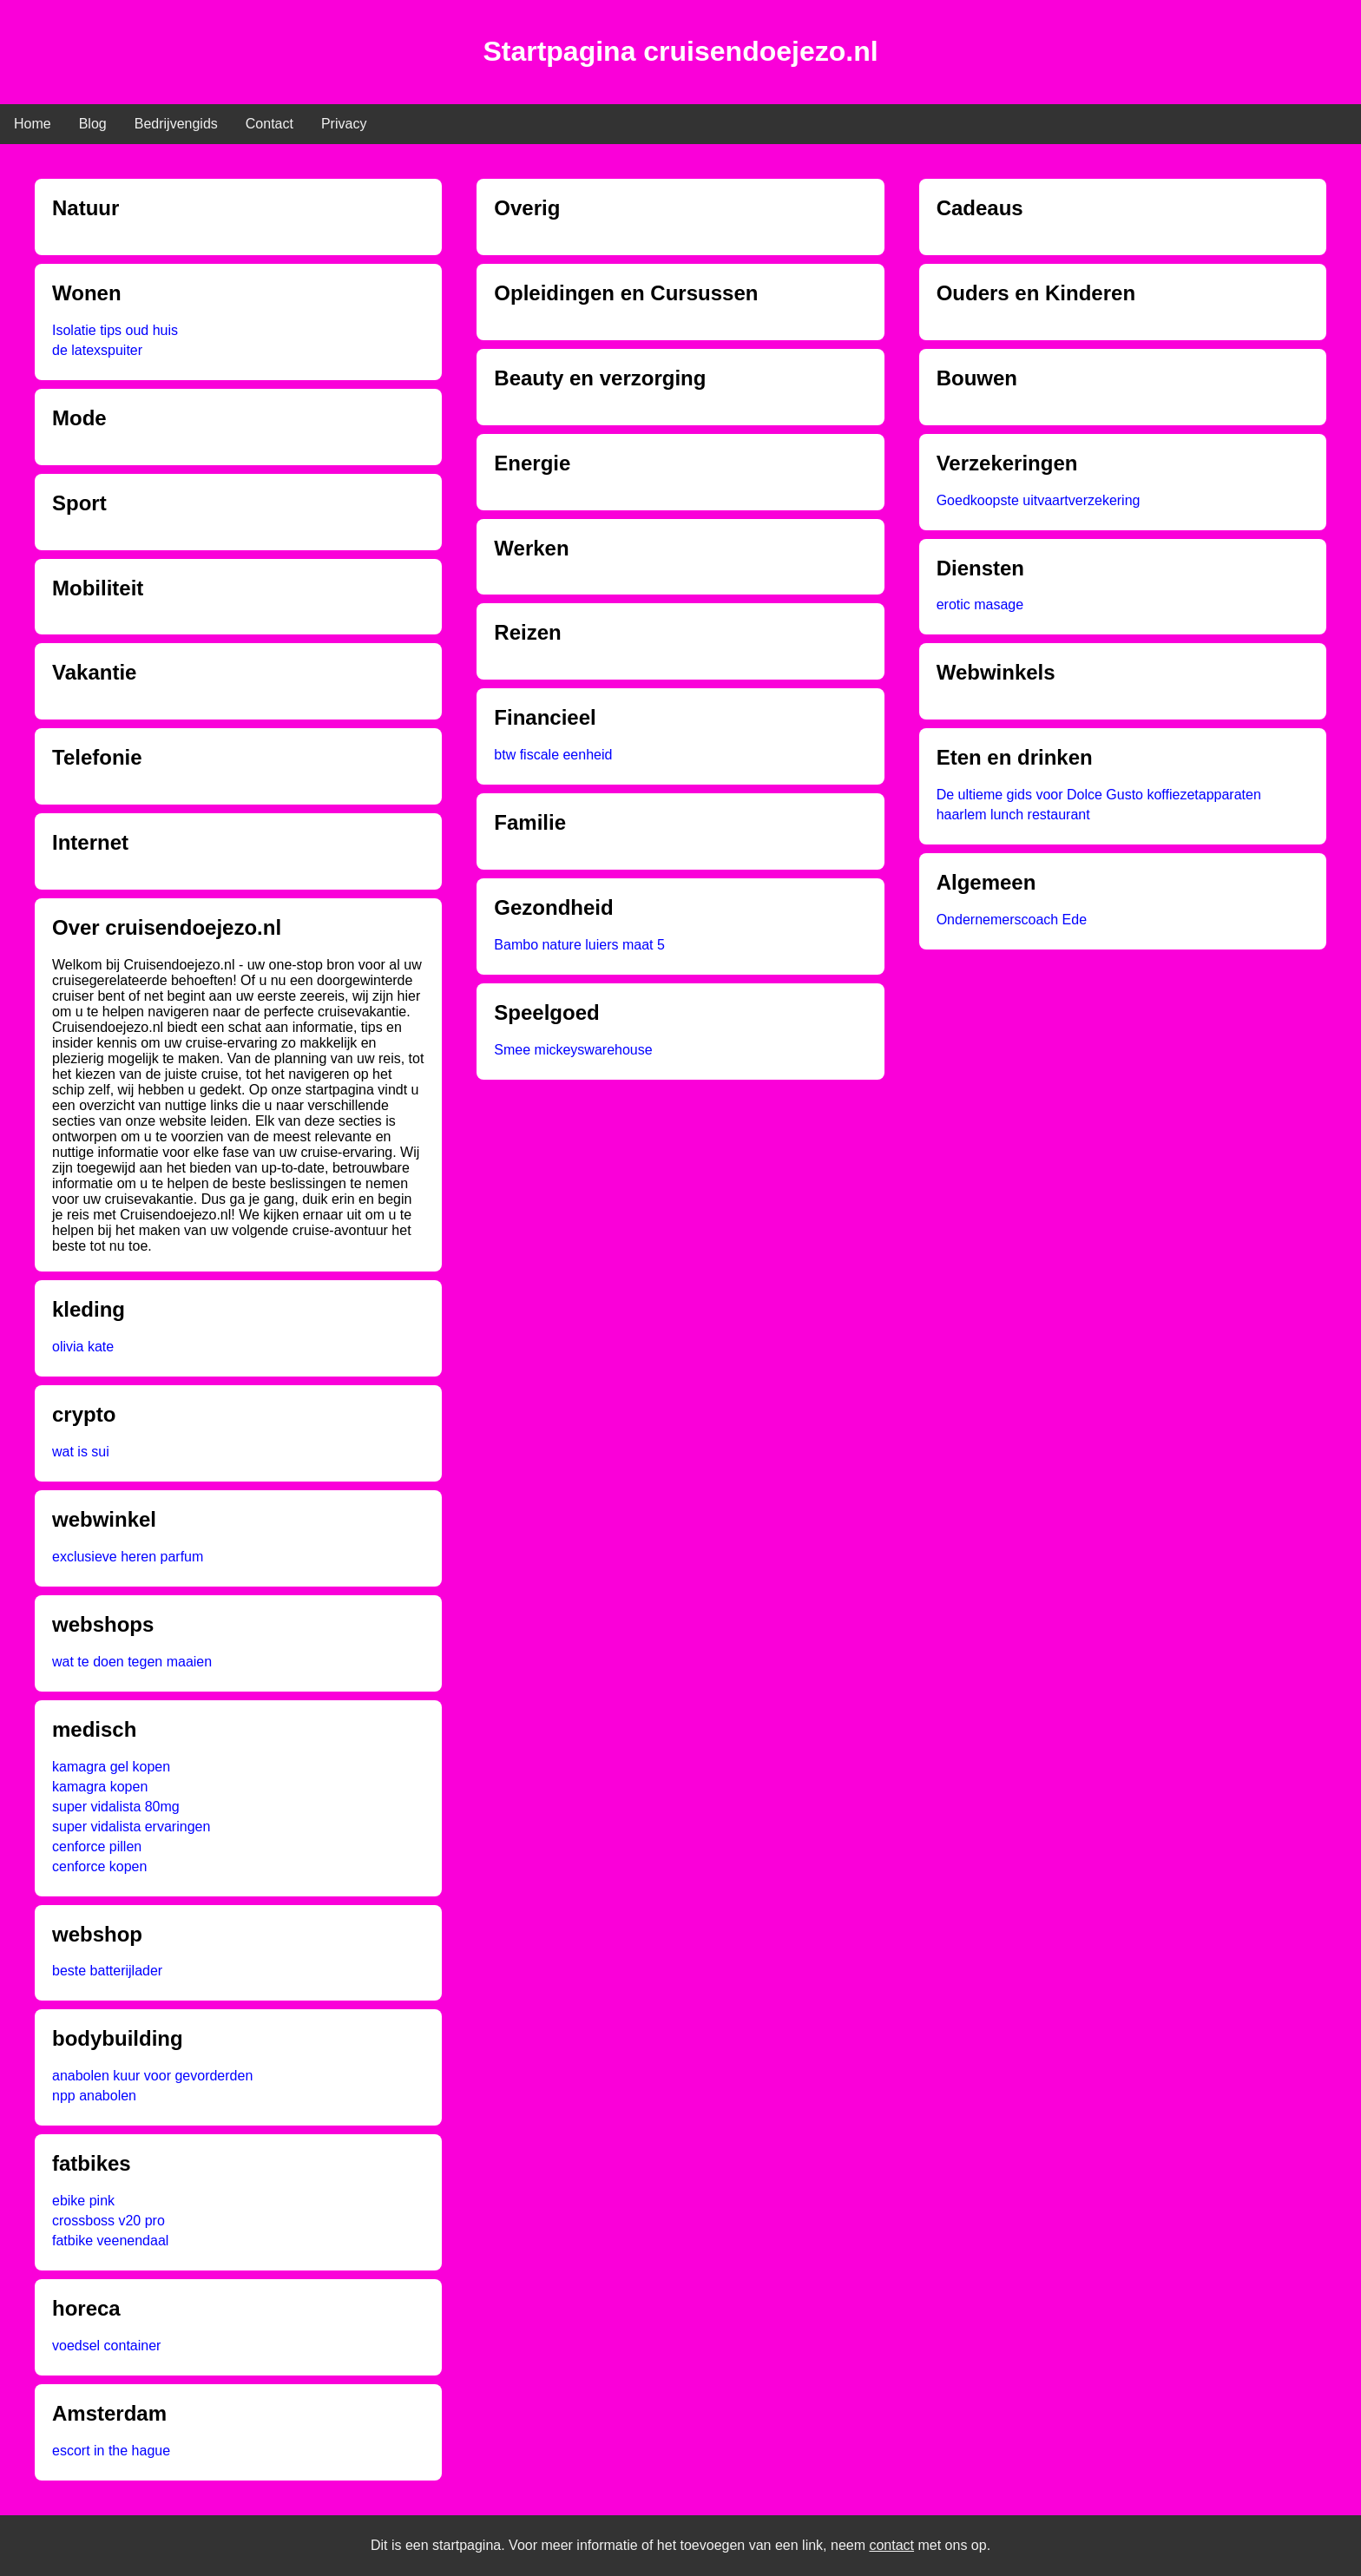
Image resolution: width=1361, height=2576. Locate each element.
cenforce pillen (96, 1846)
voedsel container (106, 2345)
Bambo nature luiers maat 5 (579, 944)
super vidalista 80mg (116, 1806)
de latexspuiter (97, 350)
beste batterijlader (107, 1970)
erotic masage (980, 604)
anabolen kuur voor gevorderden (152, 2075)
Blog (93, 123)
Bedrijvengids (176, 123)
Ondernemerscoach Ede (1012, 919)
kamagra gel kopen (111, 1766)
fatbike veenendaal (110, 2240)
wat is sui (80, 1451)
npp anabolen (94, 2095)
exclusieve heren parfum (127, 1556)
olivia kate (83, 1346)
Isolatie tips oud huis (115, 330)
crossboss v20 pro (108, 2220)
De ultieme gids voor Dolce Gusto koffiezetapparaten (1099, 794)
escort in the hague (111, 2450)
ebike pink (83, 2200)
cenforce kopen (99, 1866)
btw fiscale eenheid (553, 754)
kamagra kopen (100, 1786)
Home (32, 123)
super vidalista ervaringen (131, 1826)
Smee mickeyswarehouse (573, 1049)
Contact (269, 123)
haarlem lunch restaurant (1013, 814)
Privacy (343, 123)
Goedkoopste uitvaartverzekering (1039, 500)
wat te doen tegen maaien (132, 1661)
